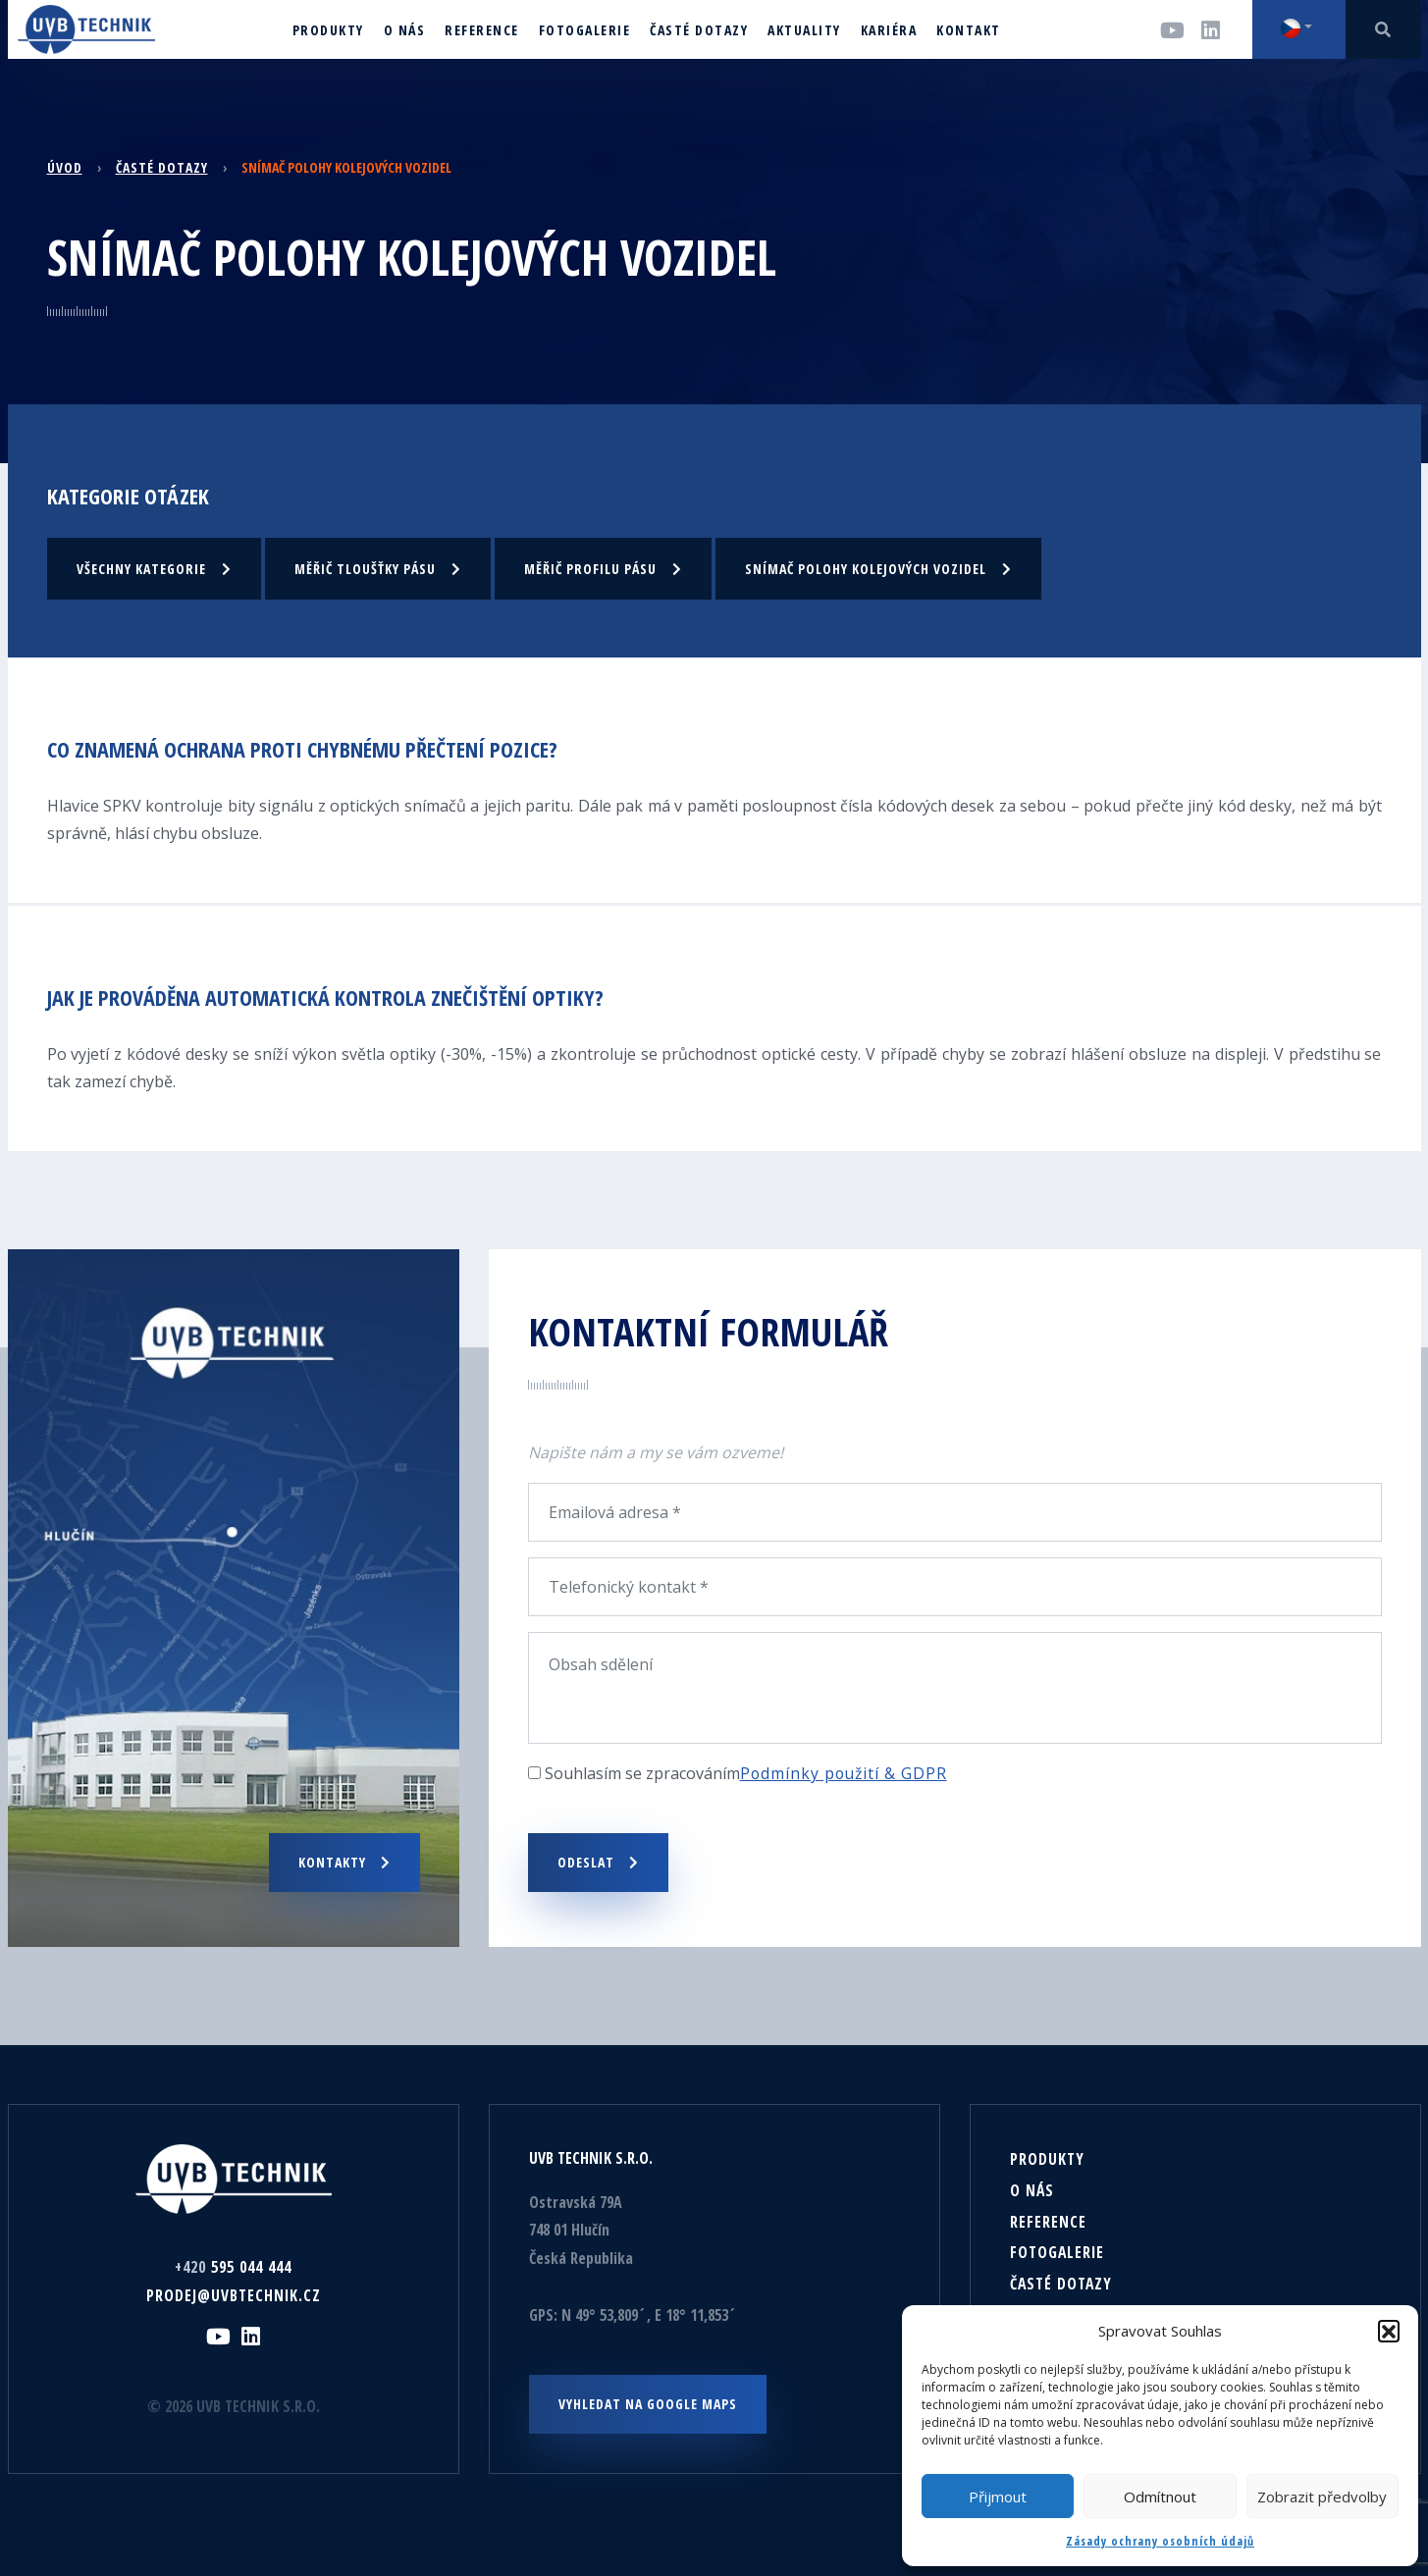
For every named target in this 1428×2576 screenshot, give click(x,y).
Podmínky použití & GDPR (845, 1772)
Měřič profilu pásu (603, 567)
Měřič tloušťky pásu (377, 567)
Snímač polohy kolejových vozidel (878, 567)
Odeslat (598, 1861)
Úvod (64, 167)
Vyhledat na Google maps (647, 2402)
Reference (1048, 2221)
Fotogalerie (1058, 2252)
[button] (1389, 2330)
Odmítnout (1160, 2496)
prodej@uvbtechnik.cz (233, 2294)
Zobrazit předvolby (1322, 2496)
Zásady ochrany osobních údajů (1160, 2541)
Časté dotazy (162, 167)
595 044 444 (233, 2266)
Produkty (1047, 2158)
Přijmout (998, 2496)
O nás (1032, 2189)
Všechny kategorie (154, 567)
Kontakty (344, 1861)
